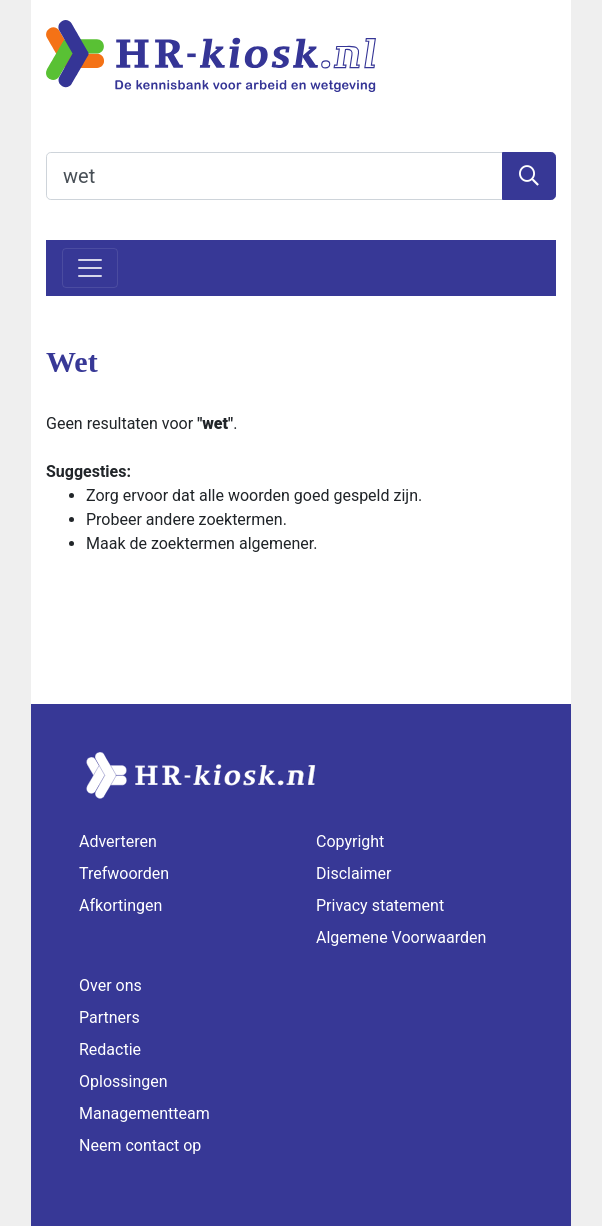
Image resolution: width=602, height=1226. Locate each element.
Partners (109, 1017)
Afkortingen (120, 905)
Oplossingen (123, 1081)
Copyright (350, 841)
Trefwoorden (124, 873)
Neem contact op (140, 1145)
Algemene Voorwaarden (401, 937)
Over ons (110, 985)
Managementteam (144, 1113)
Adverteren (118, 841)
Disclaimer (353, 873)
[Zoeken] (529, 176)
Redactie (110, 1049)
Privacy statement (380, 905)
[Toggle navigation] (90, 268)
